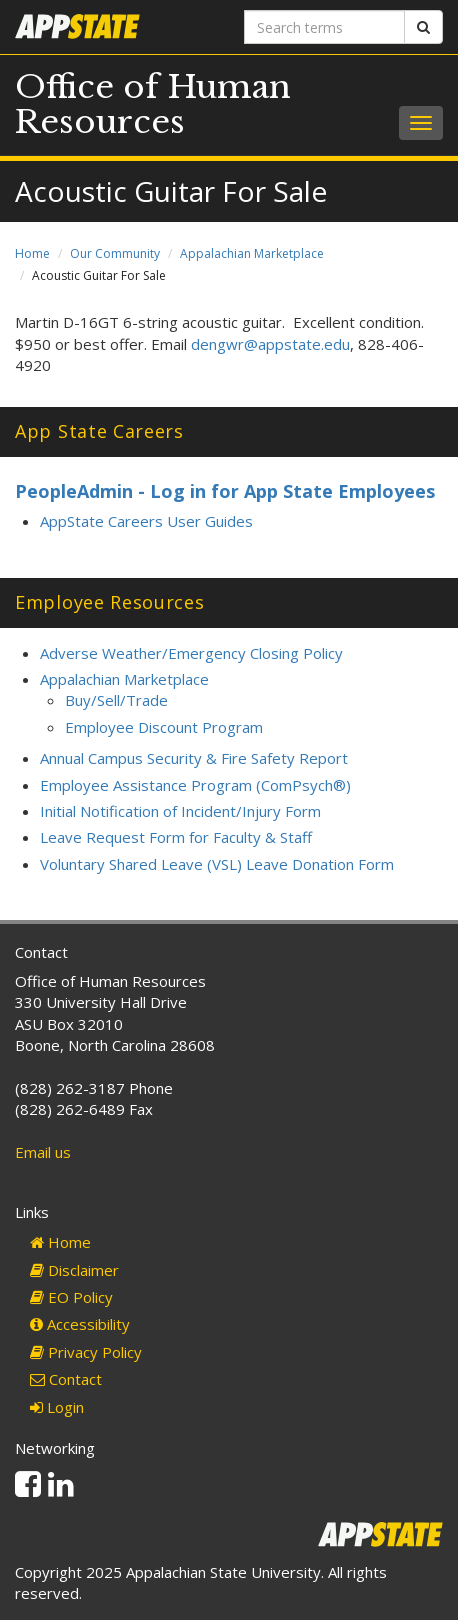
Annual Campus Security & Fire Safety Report (194, 758)
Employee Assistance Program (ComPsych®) (195, 785)
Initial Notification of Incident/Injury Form (180, 811)
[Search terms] (324, 27)
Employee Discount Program (164, 727)
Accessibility (80, 1324)
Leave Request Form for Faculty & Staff (176, 837)
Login (57, 1407)
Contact (66, 1379)
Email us (43, 1152)
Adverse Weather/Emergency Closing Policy (191, 653)
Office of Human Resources (153, 104)
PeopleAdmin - (82, 491)
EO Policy (71, 1297)
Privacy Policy (86, 1352)
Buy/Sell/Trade (116, 700)
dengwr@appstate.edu (270, 344)
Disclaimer (74, 1270)
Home (32, 253)
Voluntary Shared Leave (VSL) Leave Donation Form (217, 864)
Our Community (115, 253)
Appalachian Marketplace (252, 253)
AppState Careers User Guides (146, 521)
